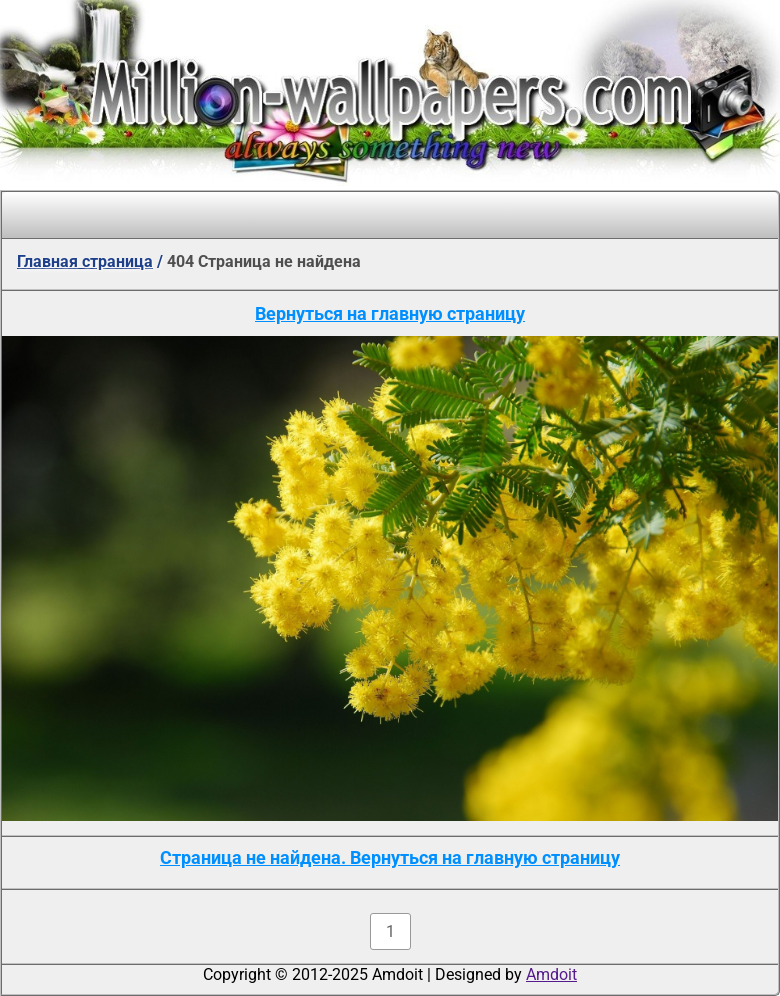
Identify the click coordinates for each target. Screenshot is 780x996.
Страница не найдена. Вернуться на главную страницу (390, 857)
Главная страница (85, 261)
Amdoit (551, 974)
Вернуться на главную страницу (390, 313)
